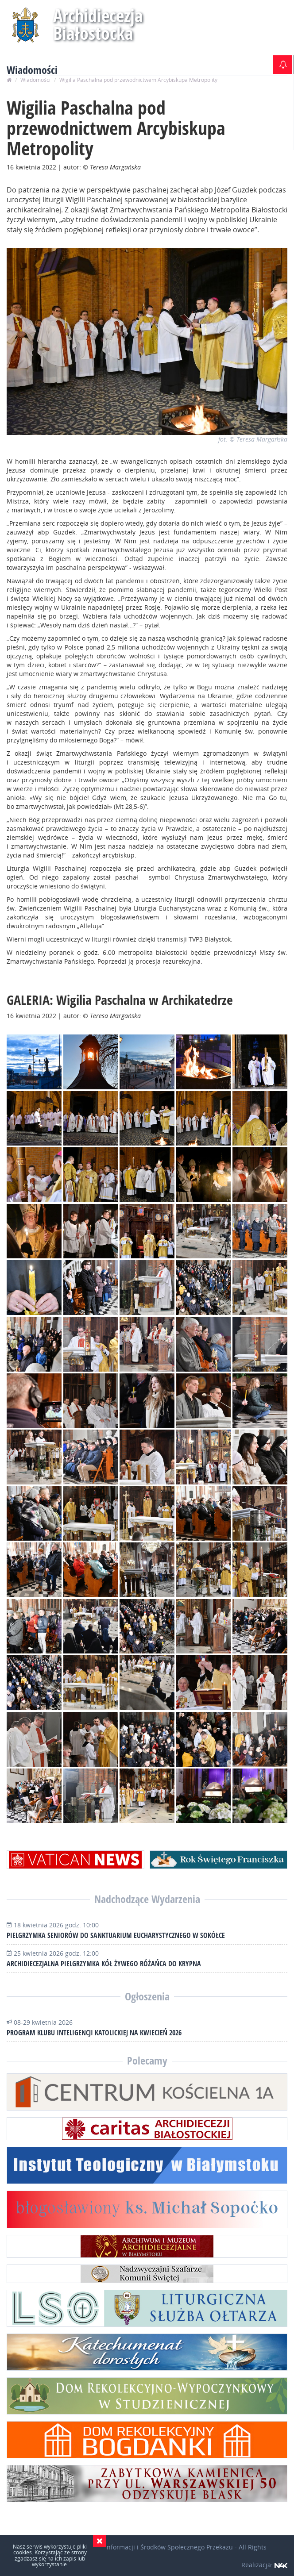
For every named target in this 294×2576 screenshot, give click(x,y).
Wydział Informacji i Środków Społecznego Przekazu (156, 2547)
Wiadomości (35, 80)
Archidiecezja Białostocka (98, 24)
